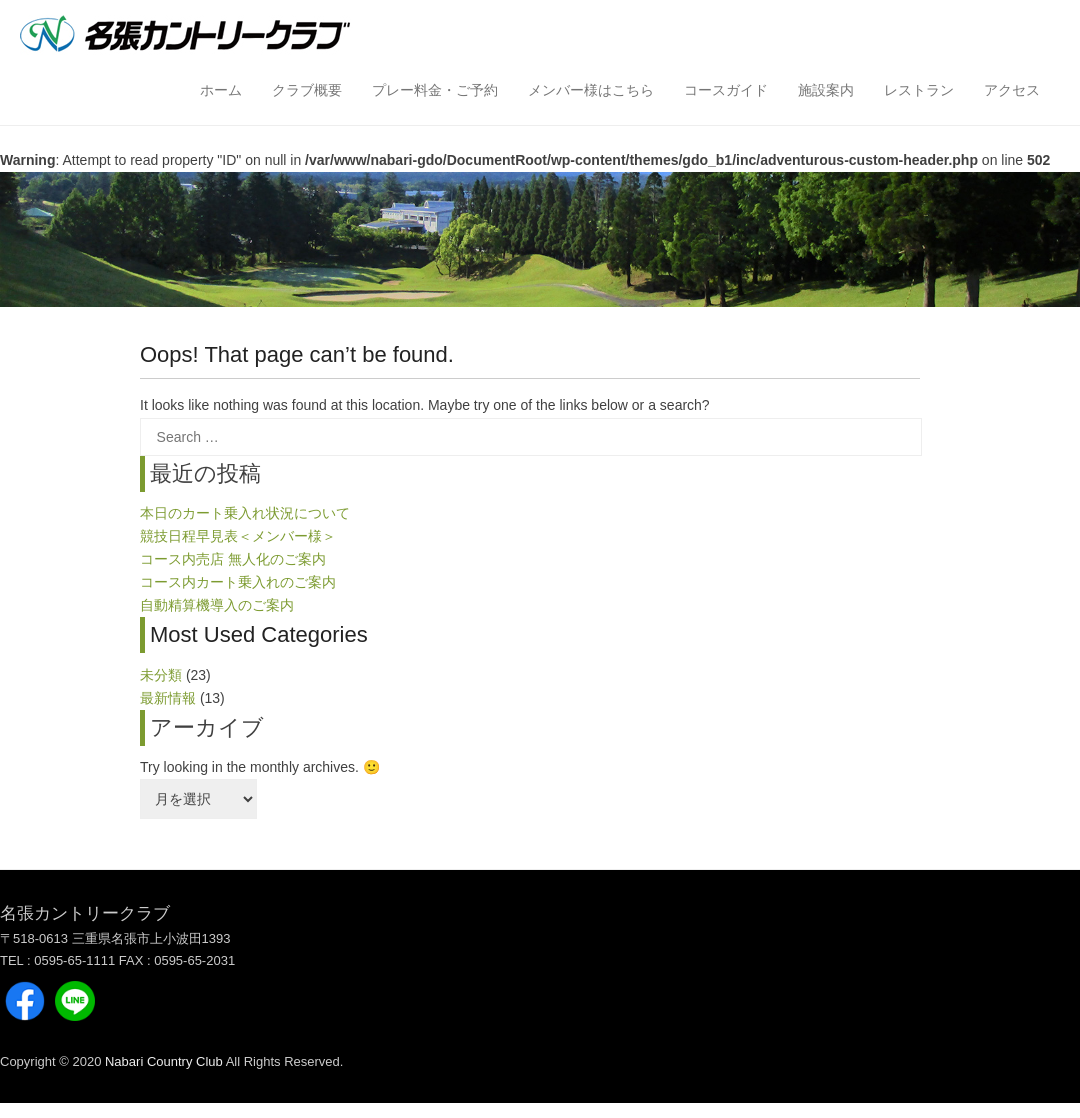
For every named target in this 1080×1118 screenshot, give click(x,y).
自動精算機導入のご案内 (217, 605)
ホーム (221, 90)
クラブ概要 (307, 90)
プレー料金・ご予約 (435, 90)
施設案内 (826, 90)
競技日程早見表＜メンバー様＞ (238, 536)
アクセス (1012, 90)
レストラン (919, 90)
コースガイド (726, 90)
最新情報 (168, 698)
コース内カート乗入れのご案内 (238, 582)
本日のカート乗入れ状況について (245, 513)
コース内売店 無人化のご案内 (233, 559)
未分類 (161, 675)
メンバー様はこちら (591, 90)
